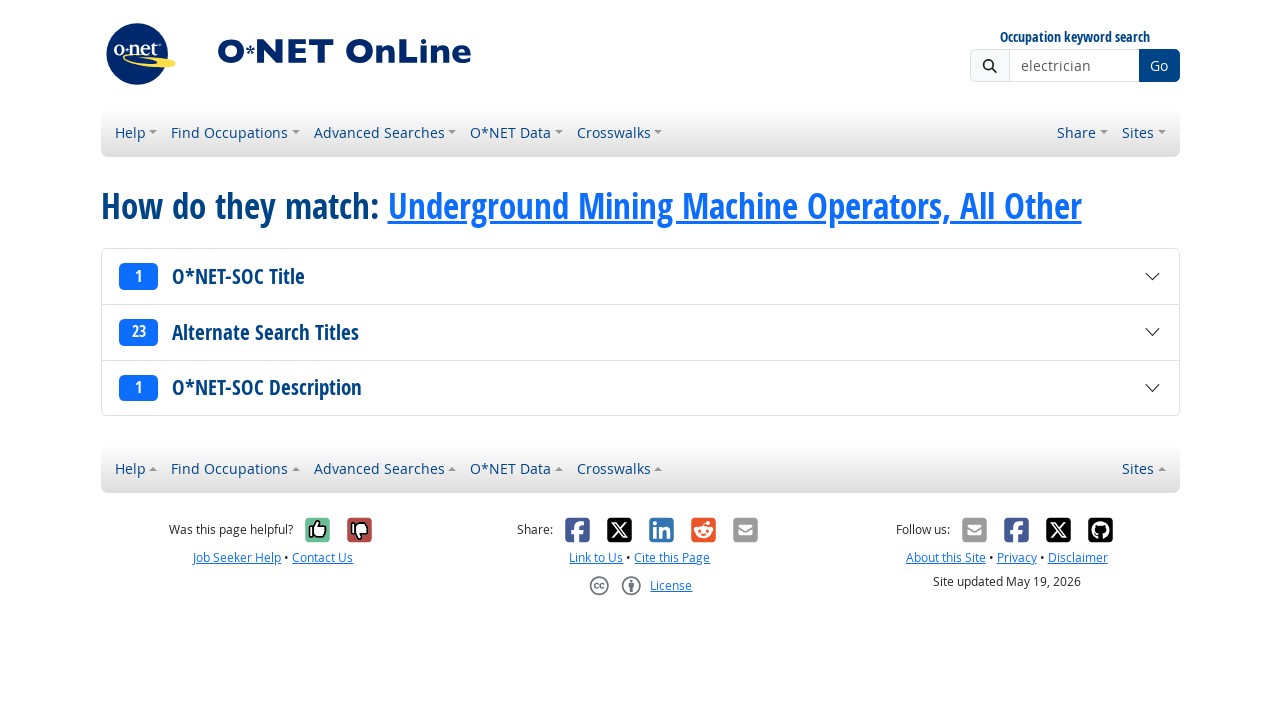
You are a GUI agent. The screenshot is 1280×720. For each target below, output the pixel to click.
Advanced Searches (379, 132)
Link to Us (596, 557)
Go (1159, 65)
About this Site (946, 557)
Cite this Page (672, 557)
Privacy (1017, 557)
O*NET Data (510, 132)
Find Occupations (229, 132)
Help (130, 132)
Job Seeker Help (237, 557)
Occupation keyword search (1075, 37)
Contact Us (322, 557)
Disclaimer (1078, 557)
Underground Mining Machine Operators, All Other (735, 206)
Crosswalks (614, 132)
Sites (1138, 132)
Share (1076, 132)
